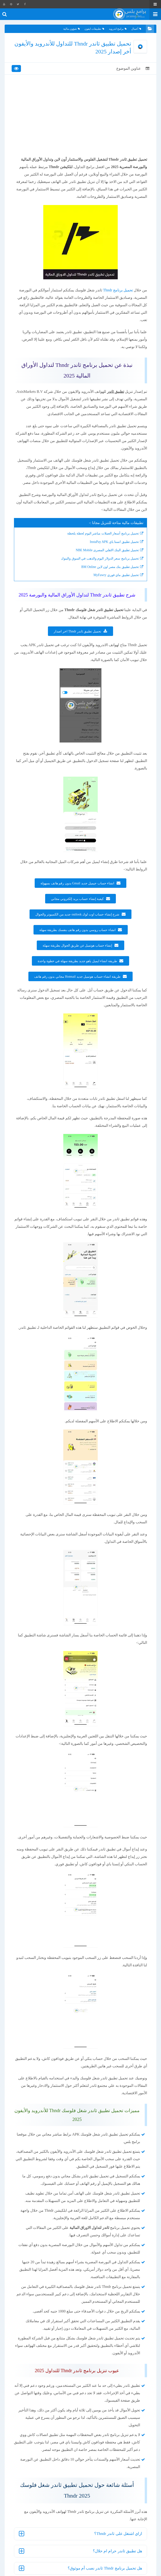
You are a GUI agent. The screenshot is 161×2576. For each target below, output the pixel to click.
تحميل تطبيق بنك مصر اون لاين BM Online (110, 567)
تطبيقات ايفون (94, 28)
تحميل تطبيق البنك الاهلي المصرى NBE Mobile (107, 550)
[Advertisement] (80, 118)
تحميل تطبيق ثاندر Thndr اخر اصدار (77, 631)
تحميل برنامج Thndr (118, 290)
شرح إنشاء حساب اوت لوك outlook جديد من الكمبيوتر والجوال (77, 914)
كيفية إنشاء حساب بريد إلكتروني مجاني (77, 899)
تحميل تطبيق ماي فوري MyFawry (116, 575)
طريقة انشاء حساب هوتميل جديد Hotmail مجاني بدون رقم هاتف (77, 976)
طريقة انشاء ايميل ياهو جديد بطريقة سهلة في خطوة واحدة (77, 961)
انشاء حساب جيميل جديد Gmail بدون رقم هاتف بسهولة (77, 883)
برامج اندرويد (118, 28)
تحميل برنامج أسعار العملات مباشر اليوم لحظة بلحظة (103, 533)
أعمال (136, 28)
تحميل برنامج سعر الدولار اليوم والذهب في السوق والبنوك (100, 558)
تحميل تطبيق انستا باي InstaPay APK (114, 542)
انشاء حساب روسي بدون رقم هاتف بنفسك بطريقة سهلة (77, 930)
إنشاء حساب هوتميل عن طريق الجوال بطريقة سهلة (77, 945)
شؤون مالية (71, 28)
